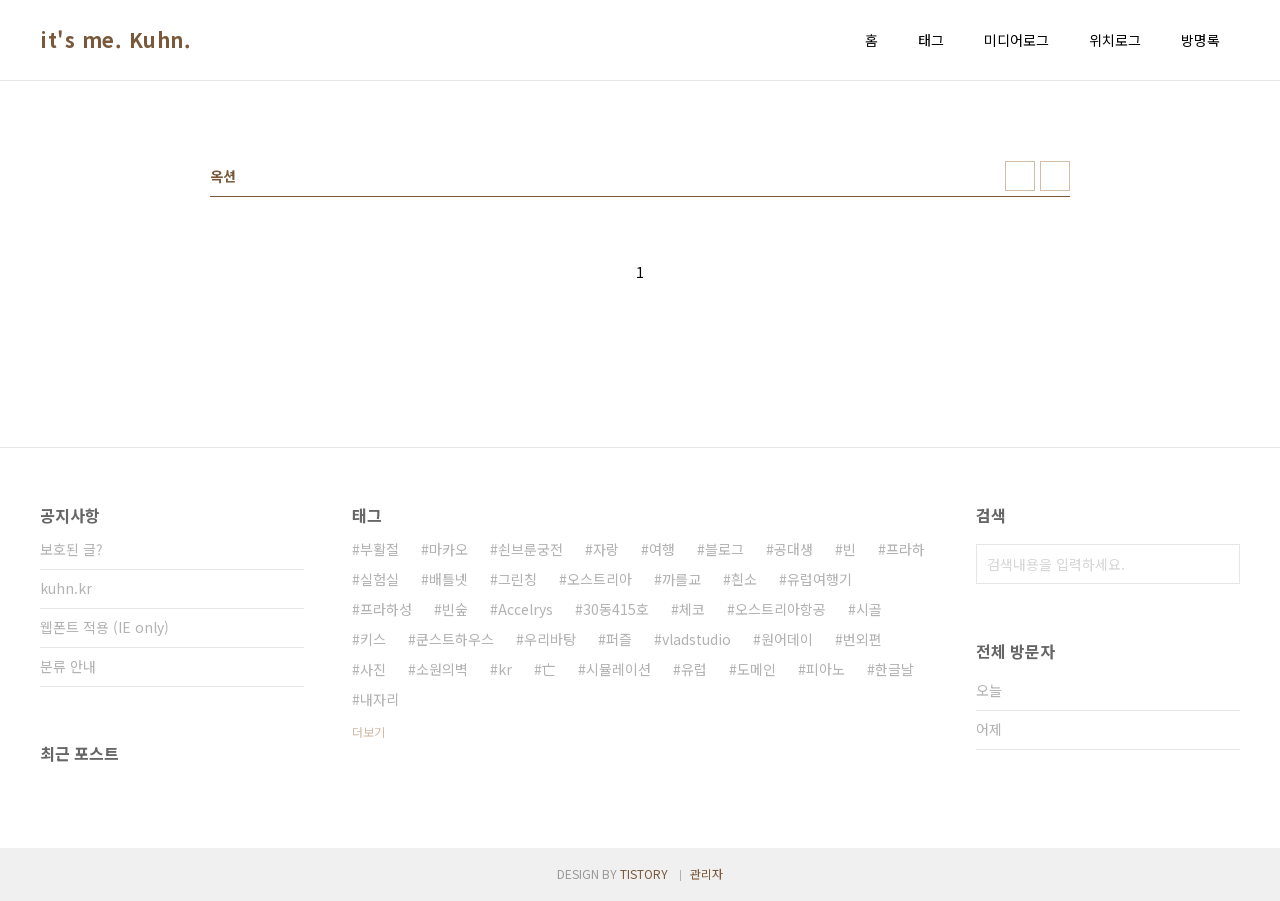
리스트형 (1055, 176)
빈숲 (455, 609)
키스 (373, 639)
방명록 (1200, 40)
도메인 (756, 669)
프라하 (905, 549)
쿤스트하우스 (455, 639)
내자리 (379, 699)
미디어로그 (1016, 40)
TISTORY (644, 873)
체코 (692, 609)
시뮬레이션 (618, 669)
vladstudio (696, 639)
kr (505, 669)
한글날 (894, 669)
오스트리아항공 (780, 609)
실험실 (379, 579)
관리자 (706, 873)
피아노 (825, 669)
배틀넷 (448, 579)
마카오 (448, 549)
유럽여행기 (819, 579)
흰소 (744, 579)
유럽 (694, 669)
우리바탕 (550, 639)
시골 (869, 609)
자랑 (606, 549)
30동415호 (616, 609)
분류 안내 (68, 666)
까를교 (681, 579)
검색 (1220, 564)
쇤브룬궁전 (530, 549)
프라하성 (386, 609)
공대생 (793, 549)
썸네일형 (1020, 176)
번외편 (862, 639)
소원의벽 (442, 669)
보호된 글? (71, 549)
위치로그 (1115, 40)
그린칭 (517, 579)
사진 (373, 669)
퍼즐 (619, 639)
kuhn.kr (66, 588)
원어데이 (787, 639)
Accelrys (525, 609)
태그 (931, 40)
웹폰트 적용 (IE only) (104, 627)
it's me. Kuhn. (115, 40)
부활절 (379, 549)
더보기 (368, 731)
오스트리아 (599, 579)
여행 (662, 549)
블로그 (724, 549)
